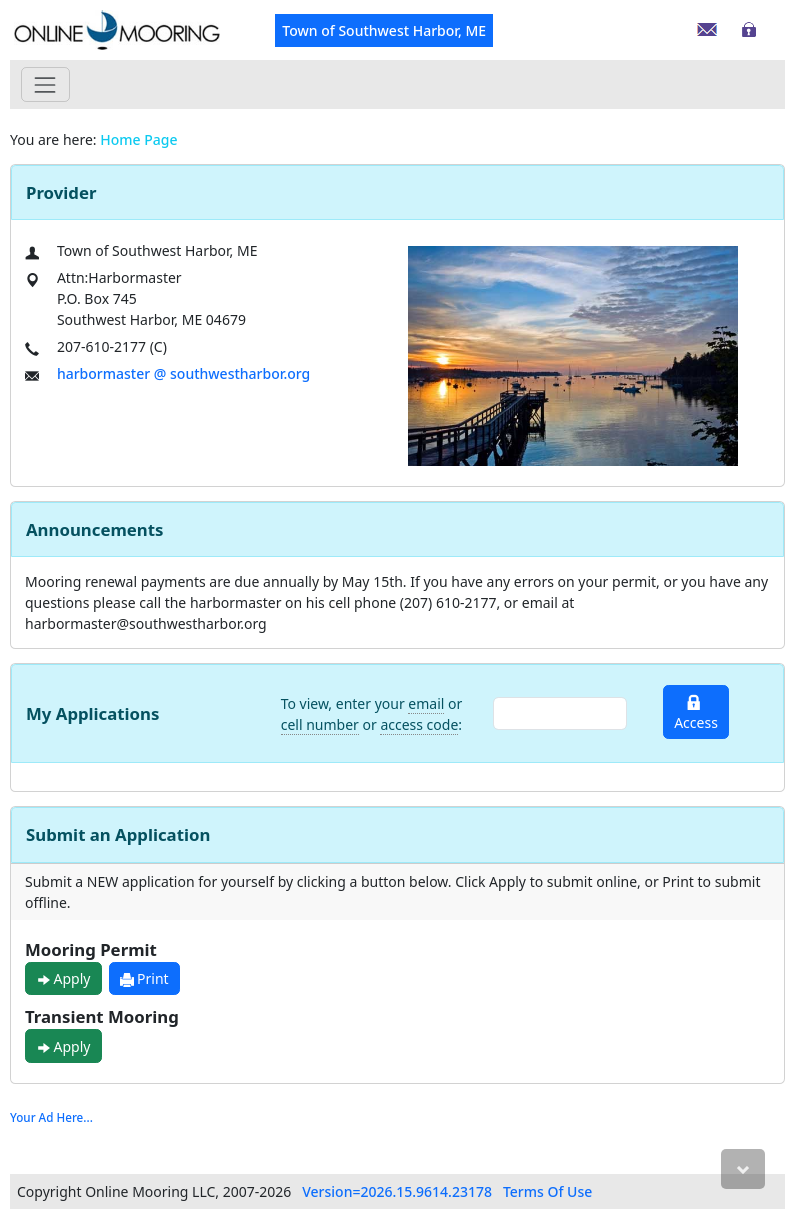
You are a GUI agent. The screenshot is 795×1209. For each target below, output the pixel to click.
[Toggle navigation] (45, 84)
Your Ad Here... (51, 1117)
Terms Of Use (547, 1191)
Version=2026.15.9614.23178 (397, 1191)
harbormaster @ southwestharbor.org (183, 373)
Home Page (138, 139)
